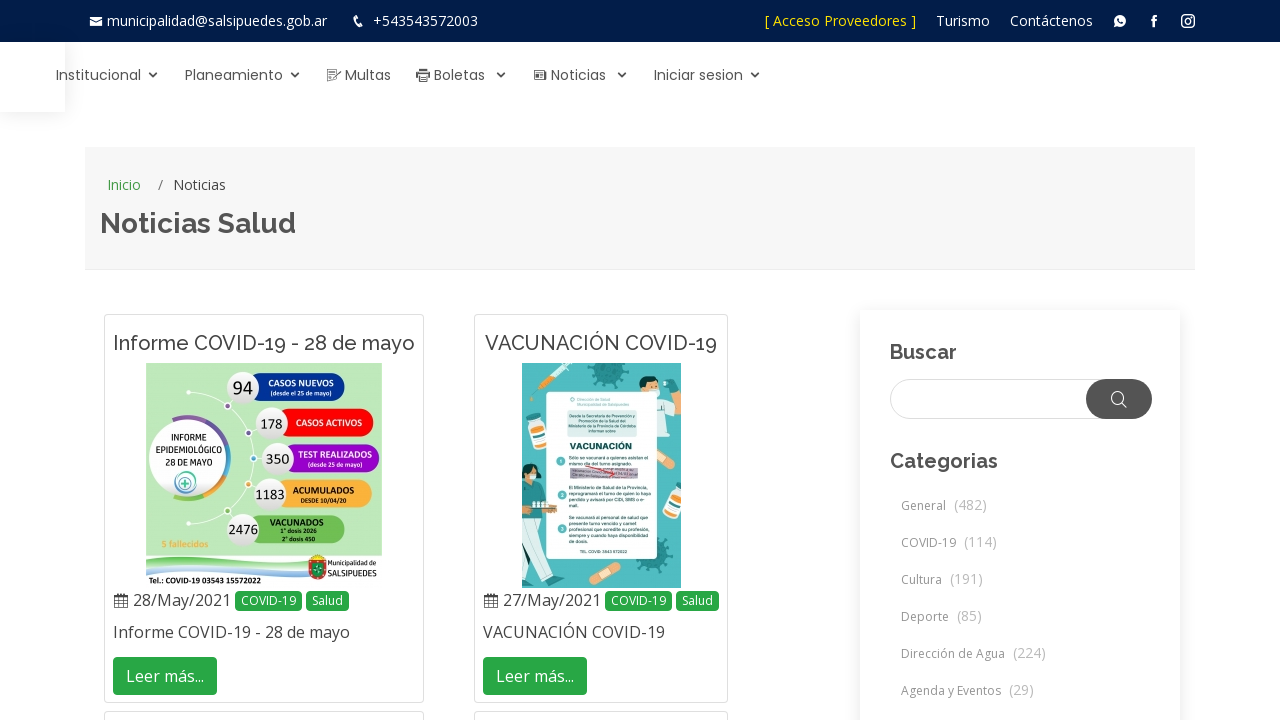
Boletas (885, 75)
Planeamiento (667, 75)
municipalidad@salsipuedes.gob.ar (217, 20)
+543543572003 (425, 20)
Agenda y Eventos (967, 690)
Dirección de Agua (973, 653)
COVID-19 (268, 600)
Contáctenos (1051, 20)
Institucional (531, 75)
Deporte (941, 616)
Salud (327, 600)
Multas (792, 75)
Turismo (963, 20)
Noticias (1004, 75)
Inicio (124, 184)
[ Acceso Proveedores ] (840, 20)
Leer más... (165, 676)
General (944, 505)
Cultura (942, 579)
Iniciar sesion (1131, 75)
